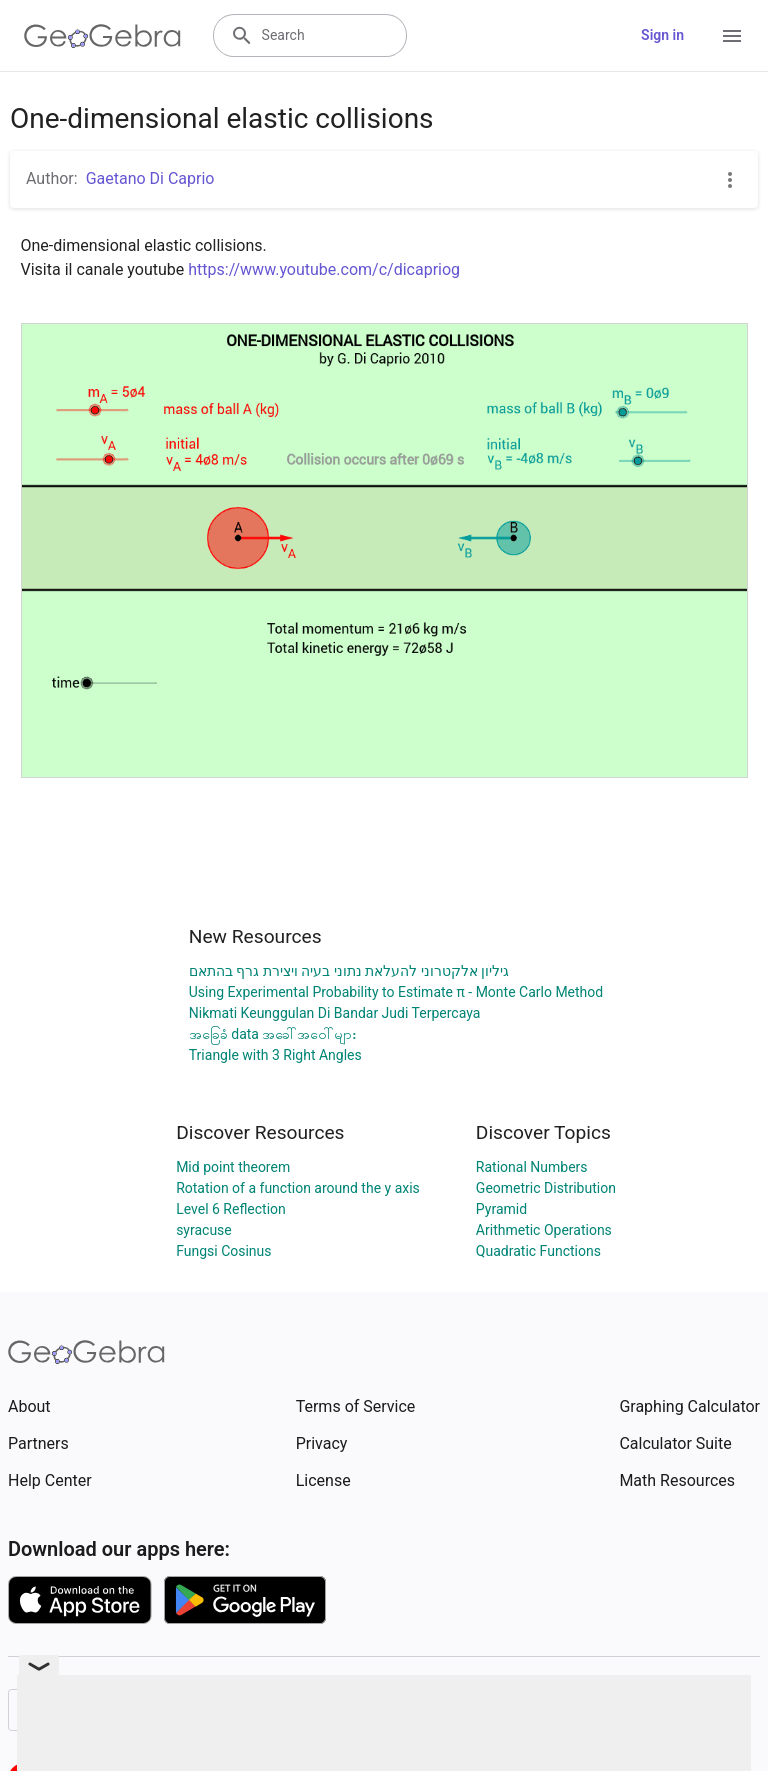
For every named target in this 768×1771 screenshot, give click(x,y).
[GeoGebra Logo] (102, 36)
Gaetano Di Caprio (150, 178)
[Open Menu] (732, 36)
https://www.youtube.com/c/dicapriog (324, 269)
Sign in (662, 35)
